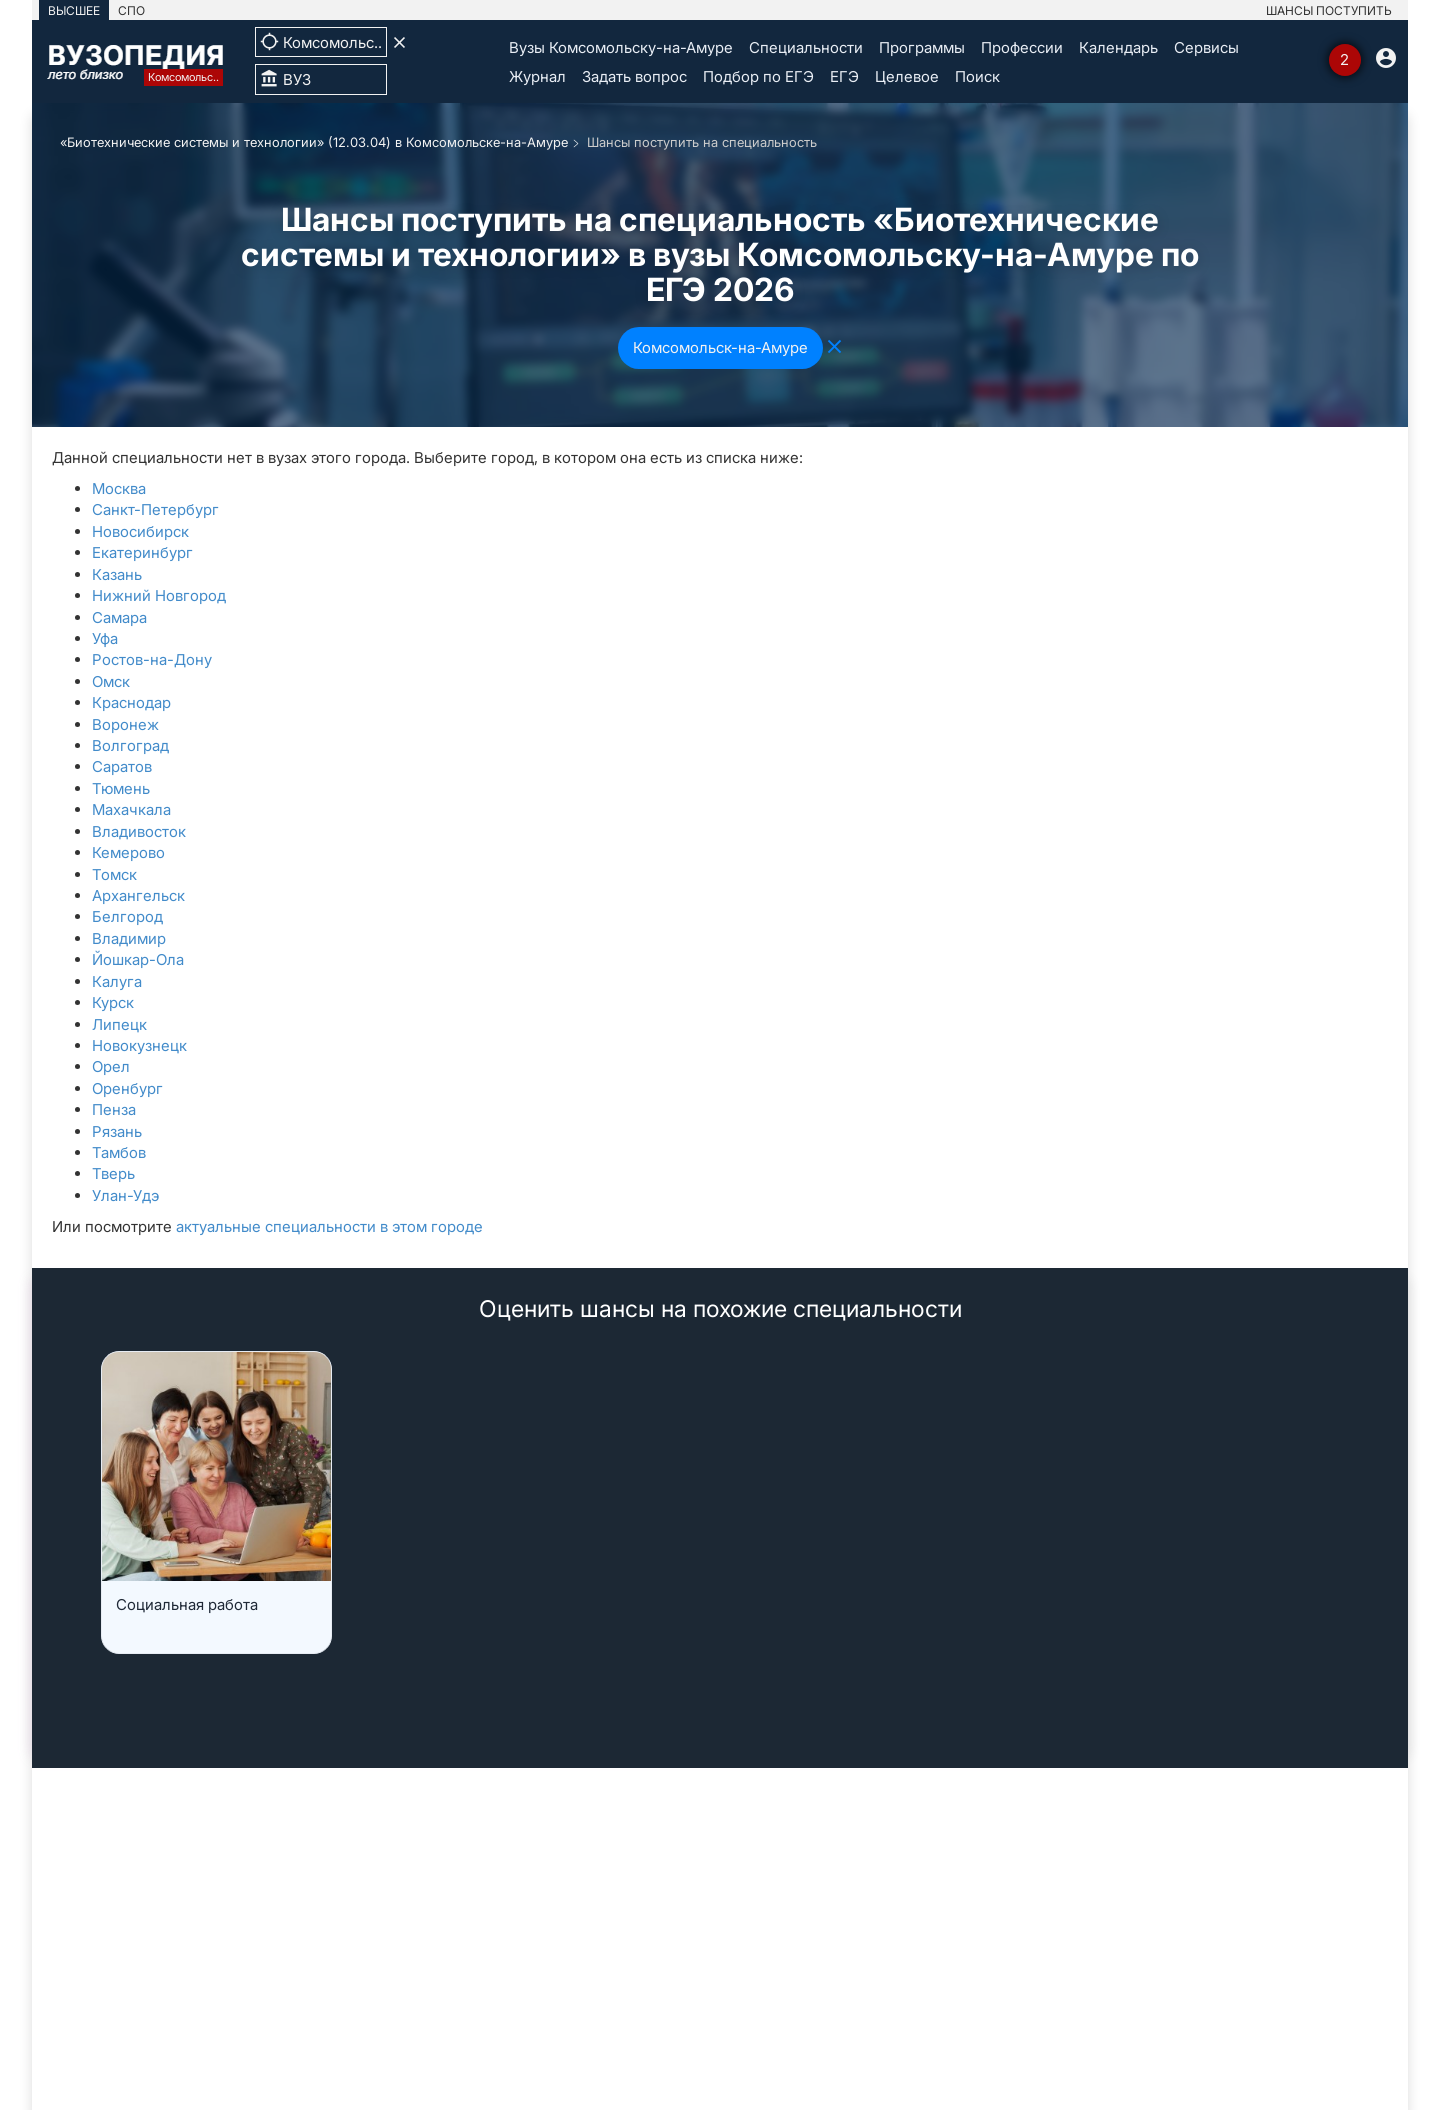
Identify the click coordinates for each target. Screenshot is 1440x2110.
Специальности (806, 47)
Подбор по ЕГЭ (758, 76)
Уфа (105, 638)
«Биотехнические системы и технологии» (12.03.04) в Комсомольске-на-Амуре (314, 142)
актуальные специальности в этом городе (329, 1226)
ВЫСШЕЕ (74, 10)
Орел (111, 1066)
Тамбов (119, 1152)
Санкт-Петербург (155, 509)
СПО (131, 10)
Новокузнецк (139, 1045)
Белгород (127, 916)
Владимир (129, 938)
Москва (119, 488)
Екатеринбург (142, 552)
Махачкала (131, 809)
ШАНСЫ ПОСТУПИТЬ (1329, 10)
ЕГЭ (844, 76)
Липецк (119, 1024)
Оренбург (127, 1088)
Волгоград (130, 745)
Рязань (117, 1131)
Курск (113, 1002)
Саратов (122, 766)
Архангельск (138, 895)
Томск (114, 874)
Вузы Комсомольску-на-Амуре (621, 47)
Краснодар (131, 702)
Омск (111, 681)
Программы (922, 47)
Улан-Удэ (125, 1195)
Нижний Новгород (159, 595)
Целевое (907, 76)
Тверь (113, 1173)
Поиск (977, 76)
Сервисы (1206, 47)
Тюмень (121, 788)
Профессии (1022, 47)
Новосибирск (140, 531)
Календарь (1118, 47)
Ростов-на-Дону (152, 659)
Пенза (114, 1109)
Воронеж (125, 724)
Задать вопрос (634, 76)
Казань (117, 574)
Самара (119, 617)
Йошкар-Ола (138, 959)
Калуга (117, 981)
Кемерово (128, 852)
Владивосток (139, 831)
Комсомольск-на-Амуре (720, 347)
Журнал (537, 76)
